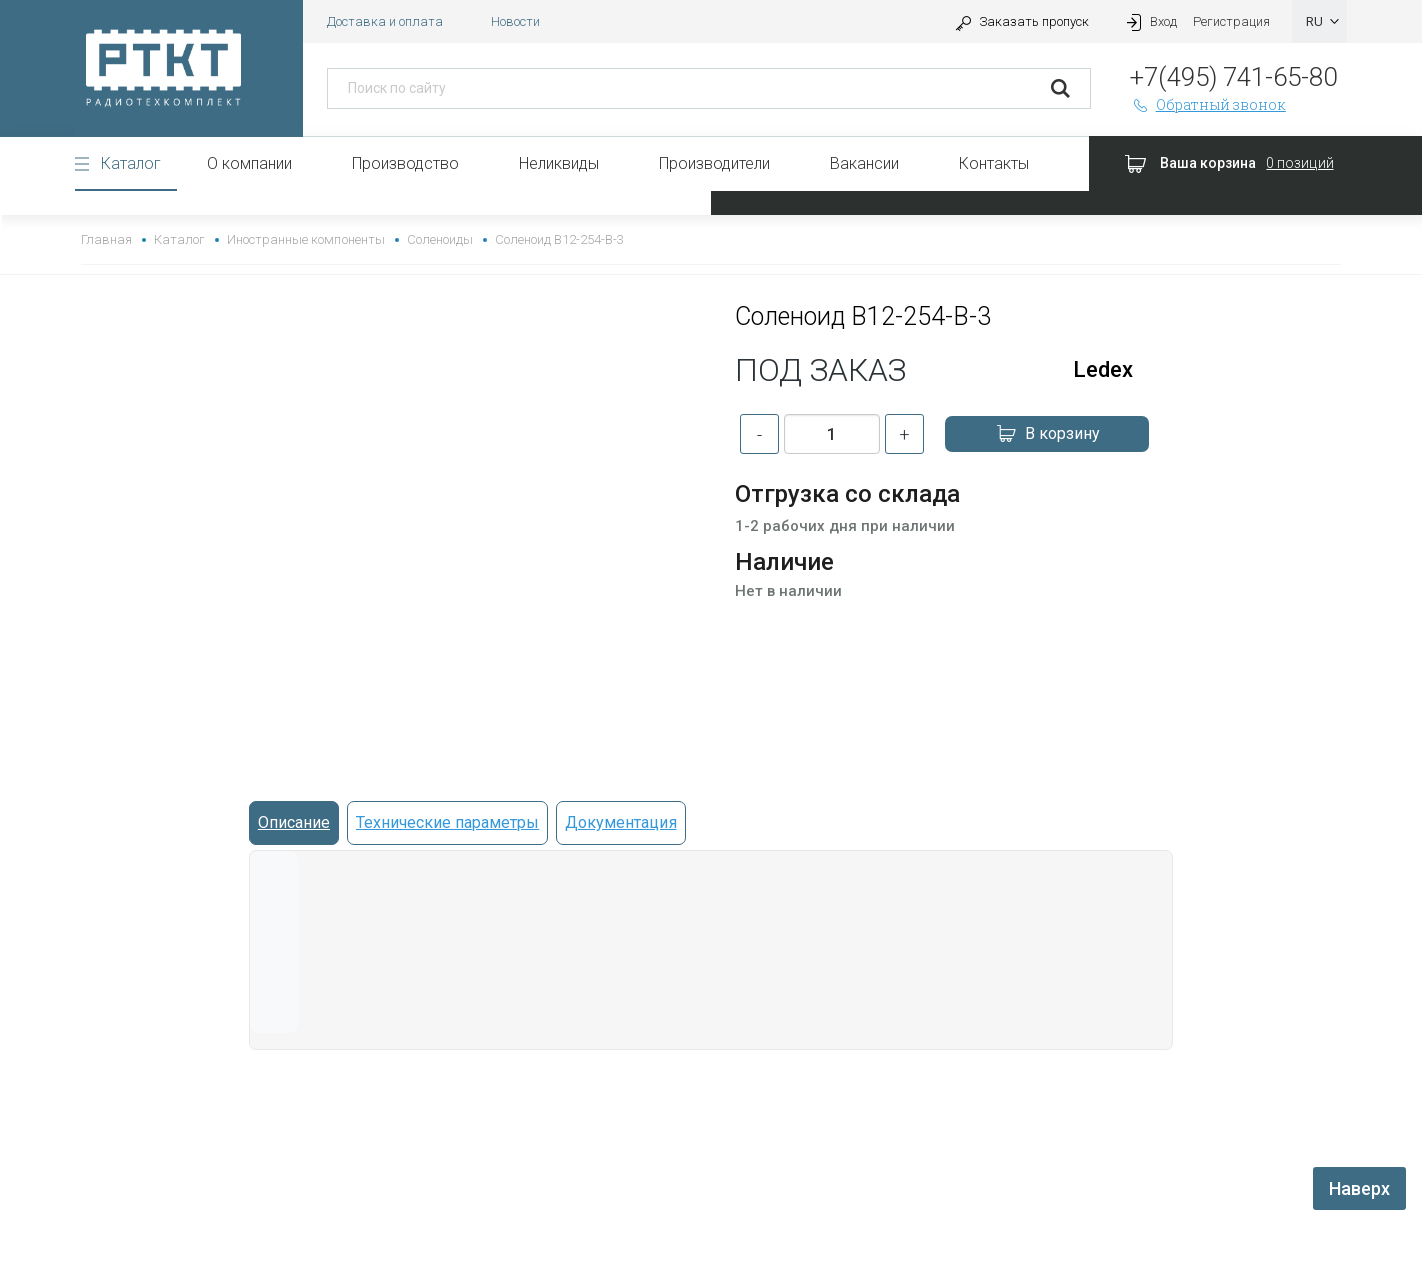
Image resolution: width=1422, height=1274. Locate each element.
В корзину (1047, 434)
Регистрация (1231, 21)
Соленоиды (440, 239)
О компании (249, 163)
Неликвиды (559, 163)
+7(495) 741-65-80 (1233, 77)
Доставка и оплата (385, 21)
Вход (1149, 21)
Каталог (131, 163)
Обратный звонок (1208, 104)
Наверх (1359, 1188)
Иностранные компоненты (305, 239)
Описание (294, 822)
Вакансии (864, 163)
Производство (405, 163)
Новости (515, 21)
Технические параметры (447, 822)
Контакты (994, 163)
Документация (620, 822)
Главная (106, 239)
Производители (714, 163)
